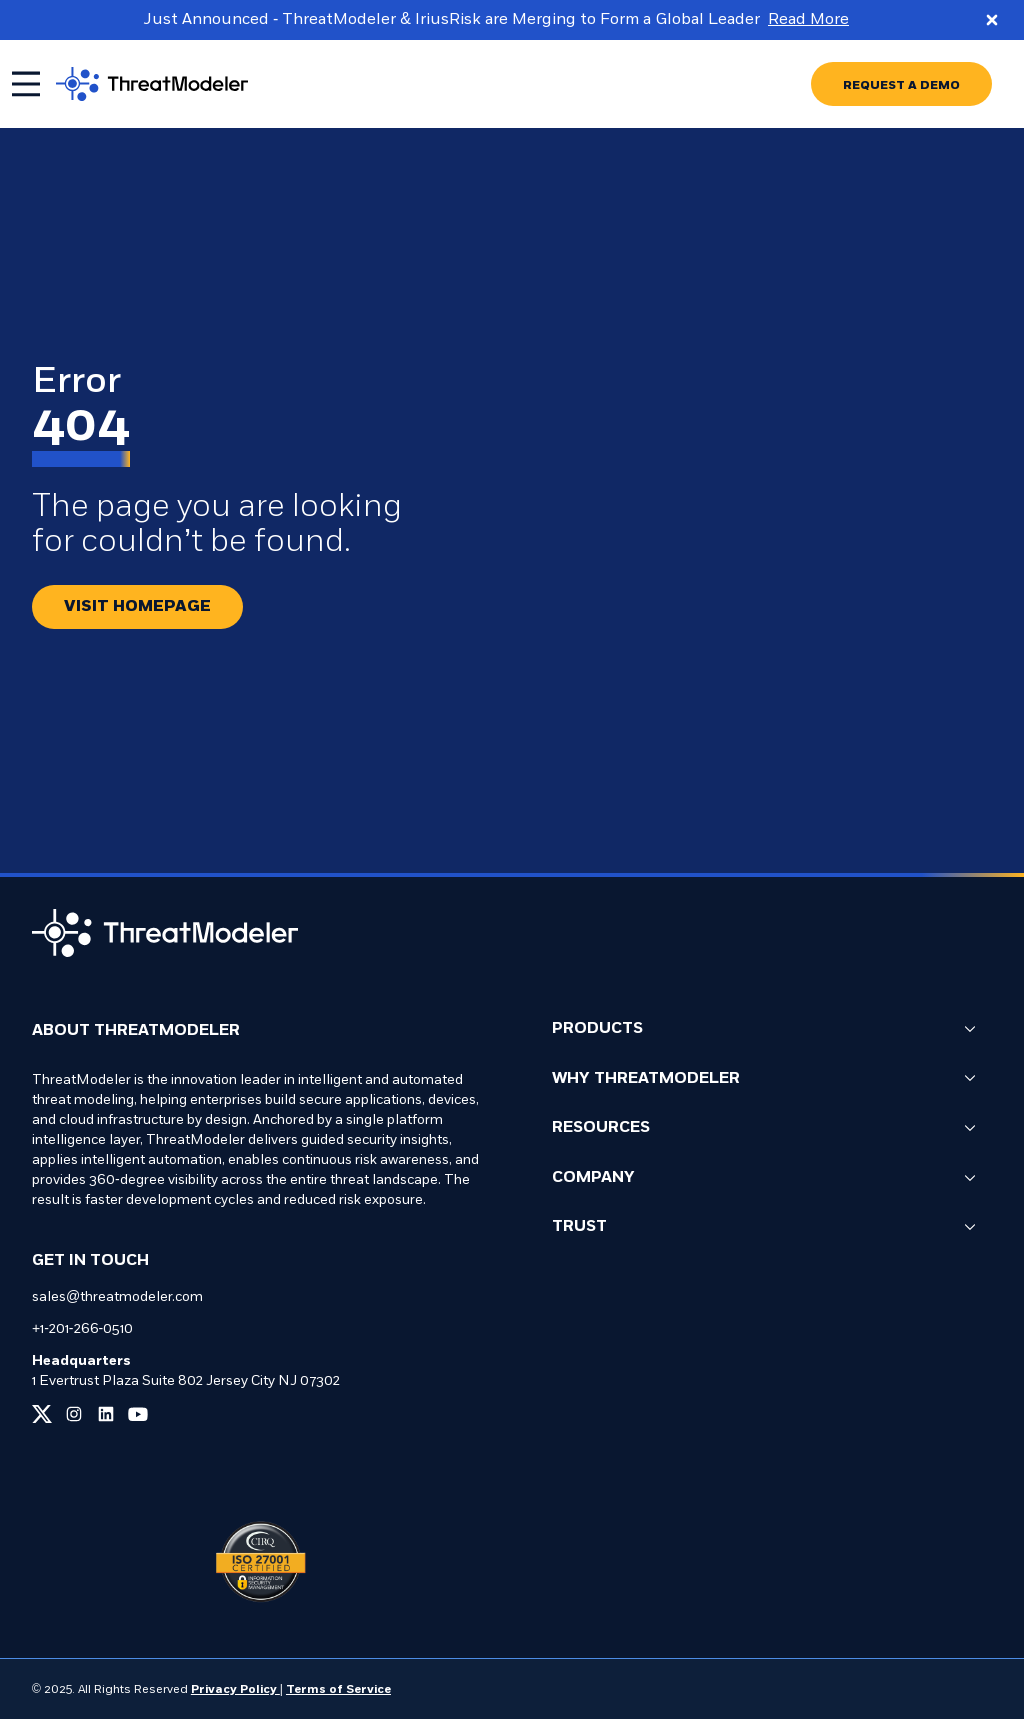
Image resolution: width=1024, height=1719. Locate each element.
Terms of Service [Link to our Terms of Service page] (338, 1690)
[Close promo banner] (992, 20)
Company (764, 1178)
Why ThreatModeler (764, 1079)
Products (764, 1029)
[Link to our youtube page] (138, 1414)
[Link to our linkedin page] (106, 1414)
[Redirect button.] (137, 607)
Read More (808, 20)
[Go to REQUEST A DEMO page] (901, 84)
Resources (764, 1128)
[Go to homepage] (168, 84)
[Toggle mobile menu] (26, 84)
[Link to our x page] (42, 1414)
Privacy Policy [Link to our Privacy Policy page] (235, 1690)
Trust (764, 1227)
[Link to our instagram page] (74, 1414)
